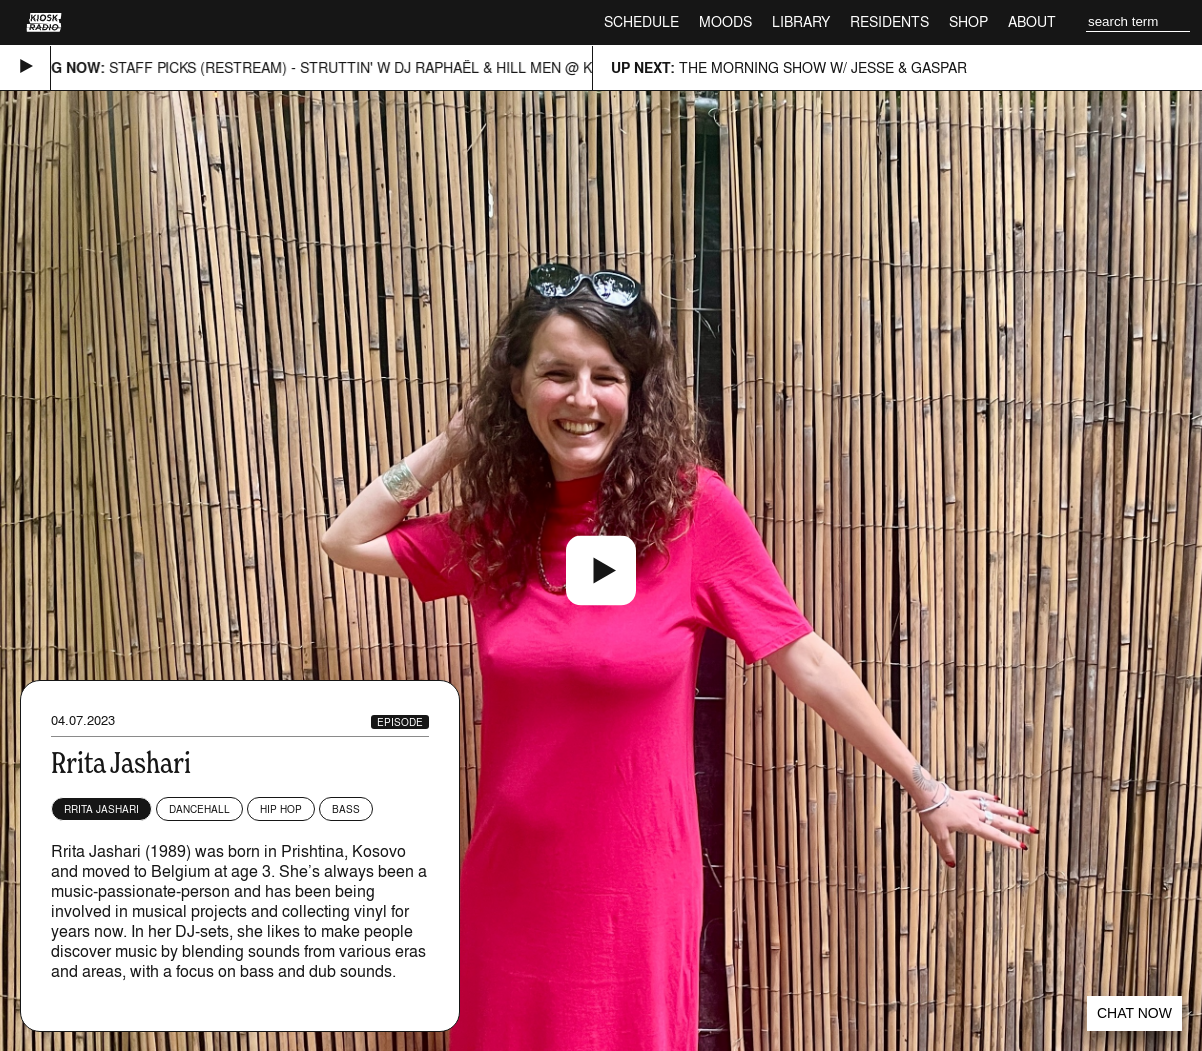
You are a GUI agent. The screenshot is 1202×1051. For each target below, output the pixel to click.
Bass (346, 809)
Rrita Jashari (101, 809)
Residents (889, 21)
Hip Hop (281, 809)
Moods (725, 21)
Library (801, 21)
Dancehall (199, 809)
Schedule (641, 21)
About (1032, 21)
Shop (968, 21)
